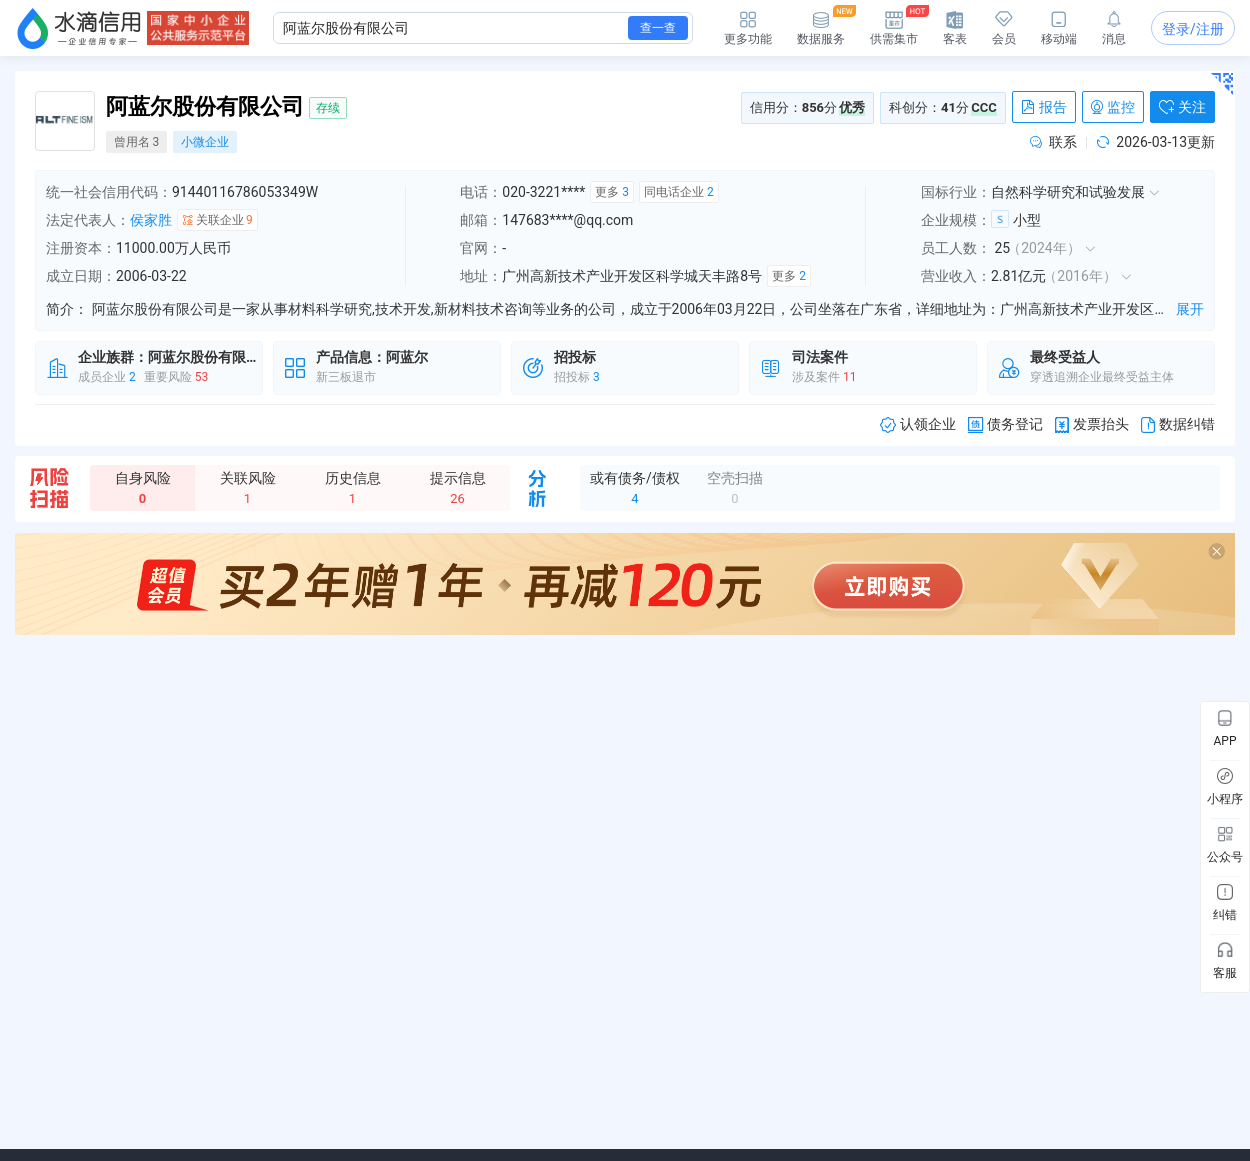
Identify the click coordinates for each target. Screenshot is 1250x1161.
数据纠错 (1178, 424)
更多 (612, 192)
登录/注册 (1193, 29)
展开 (1190, 309)
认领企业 (918, 424)
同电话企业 (679, 192)
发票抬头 (1092, 424)
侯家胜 (151, 220)
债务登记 (1005, 424)
